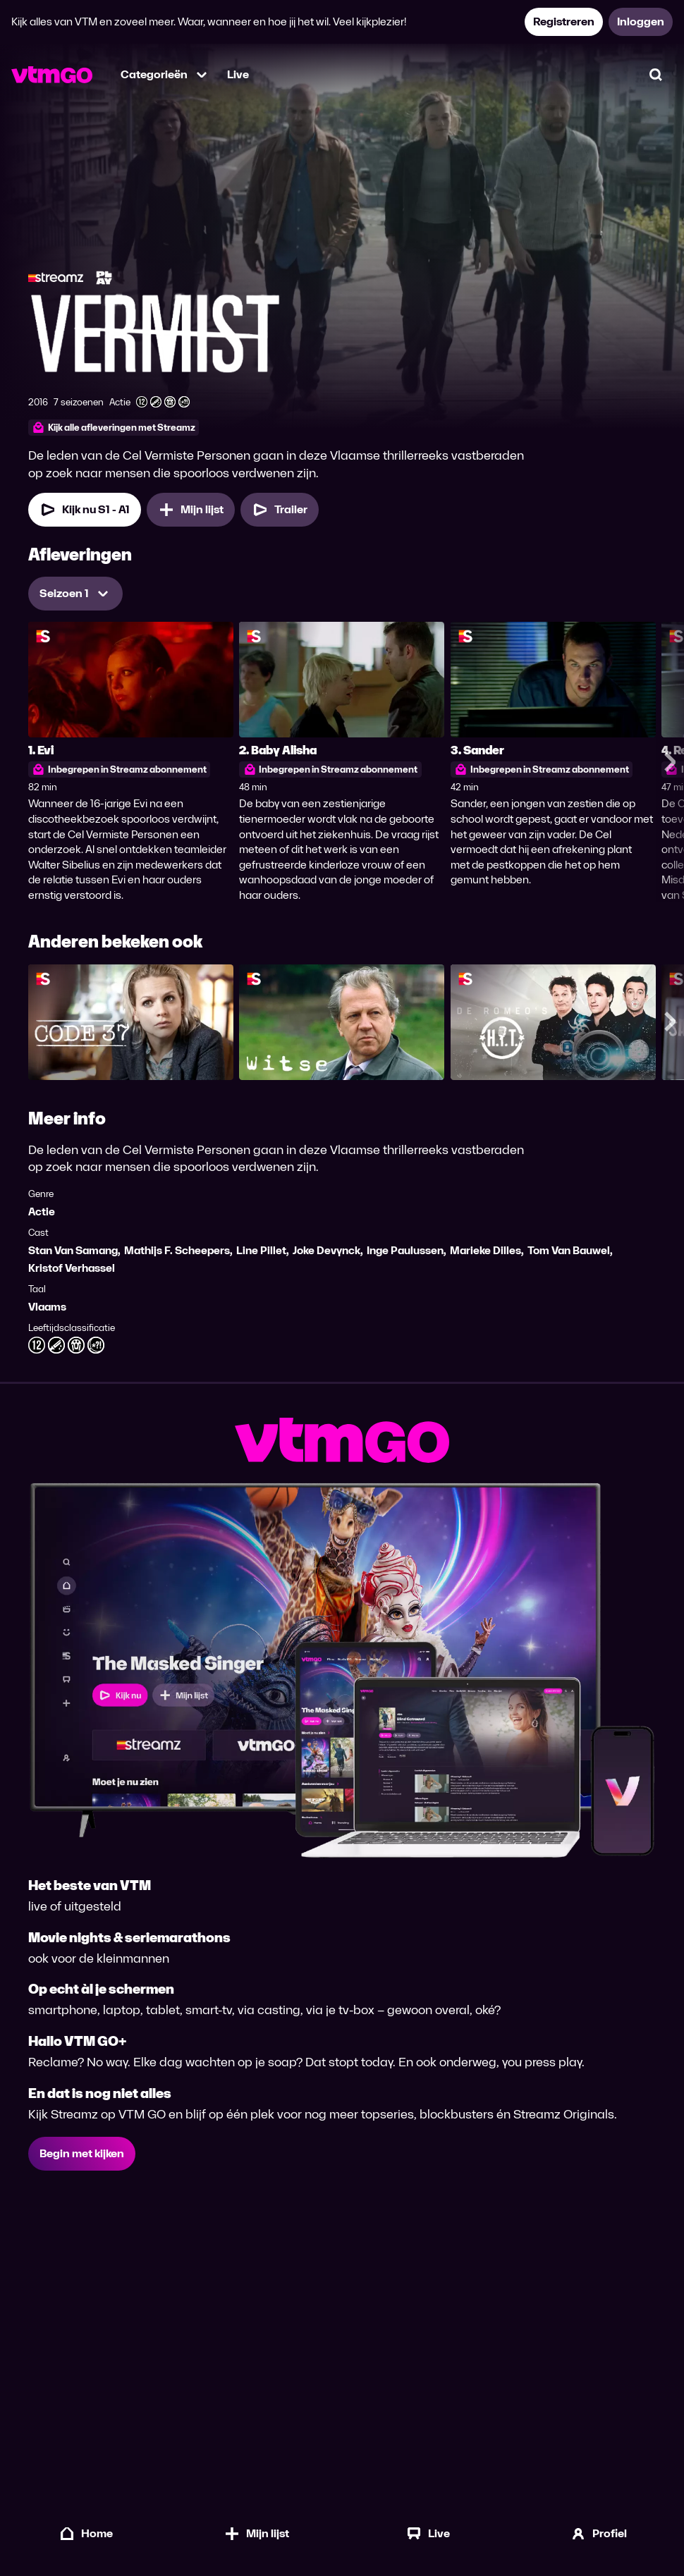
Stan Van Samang (73, 1250)
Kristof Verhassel (71, 1268)
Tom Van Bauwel (568, 1250)
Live (238, 74)
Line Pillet (261, 1250)
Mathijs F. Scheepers (177, 1250)
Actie (41, 1211)
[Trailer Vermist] (279, 510)
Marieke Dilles (485, 1250)
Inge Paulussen (405, 1250)
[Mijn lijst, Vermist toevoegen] (191, 510)
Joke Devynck (326, 1250)
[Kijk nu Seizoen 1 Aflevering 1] (84, 510)
